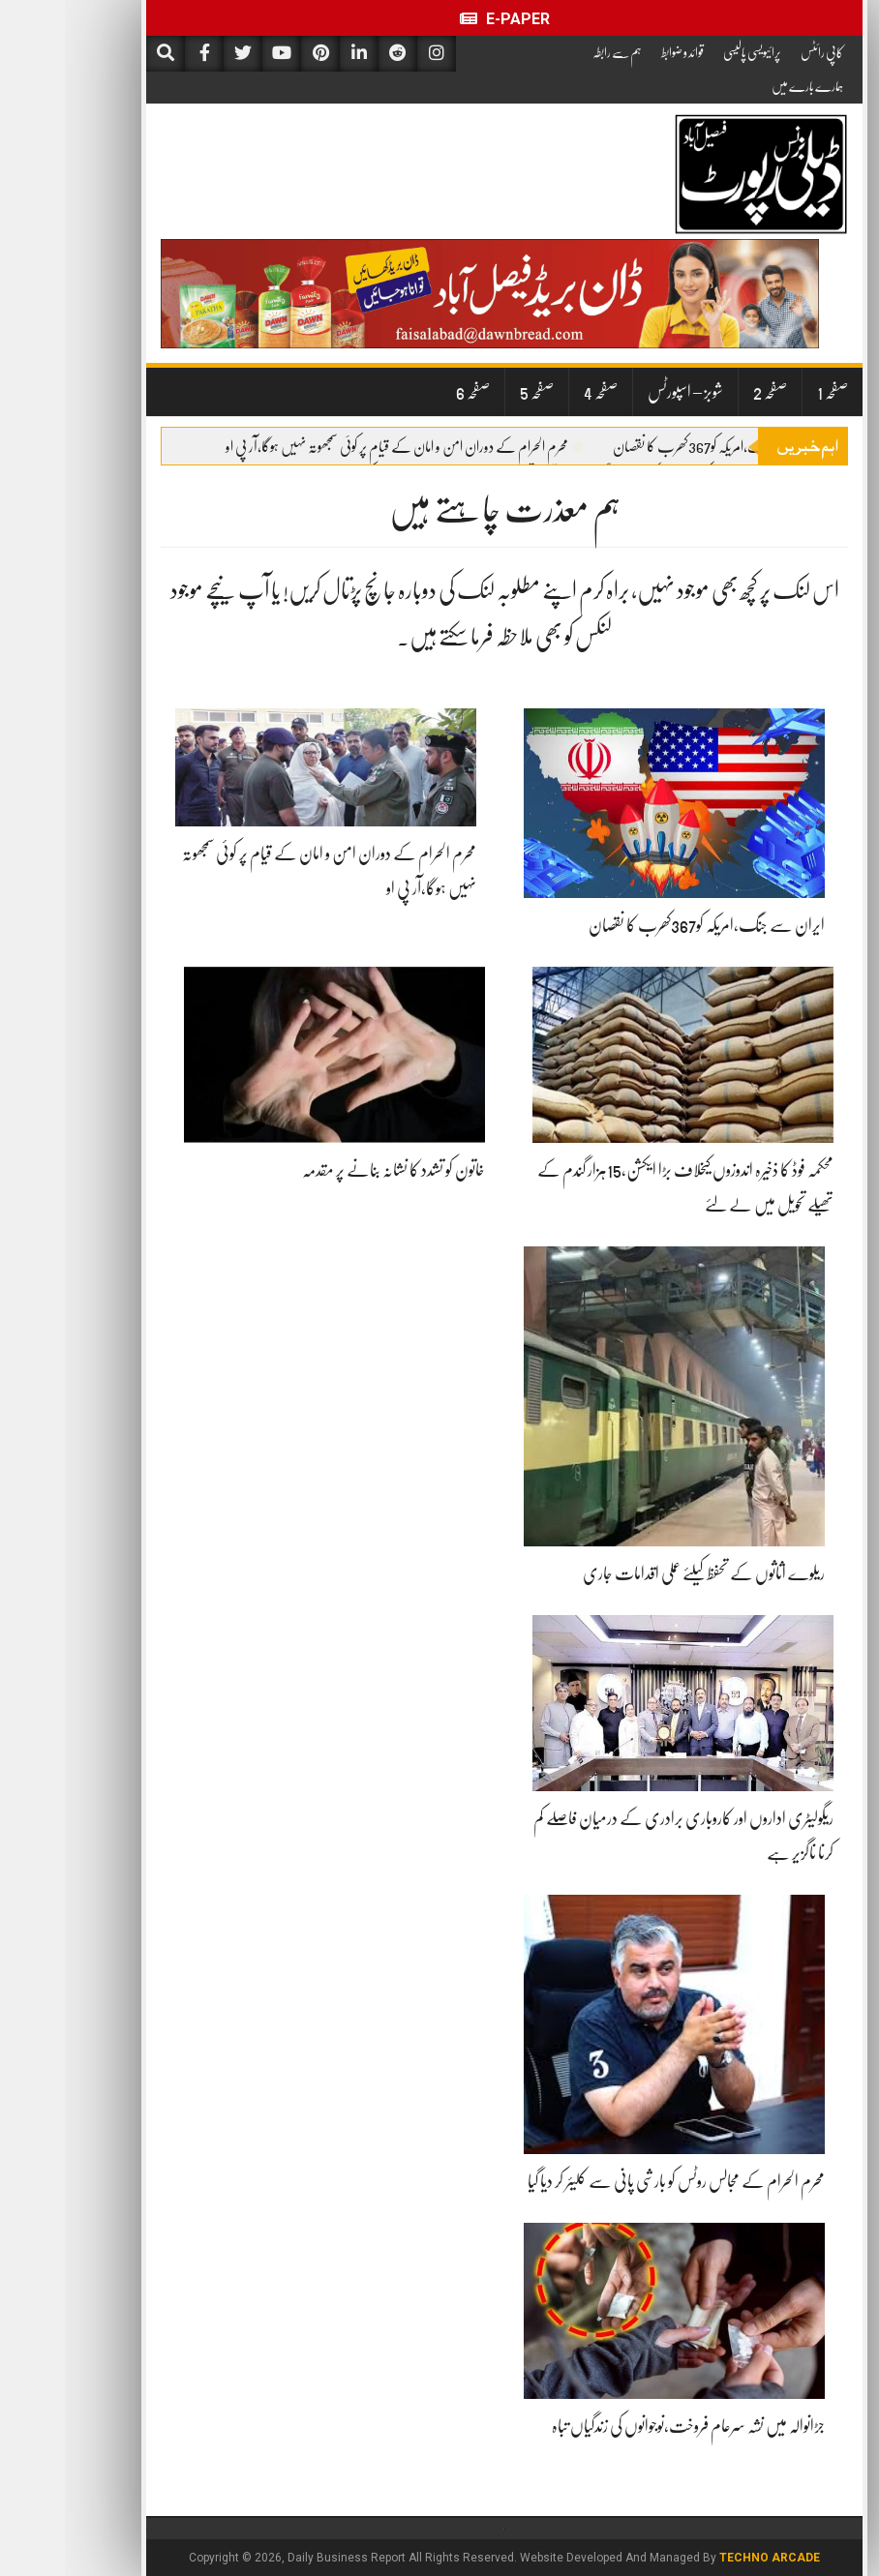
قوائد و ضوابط (617, 52)
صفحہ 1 (767, 392)
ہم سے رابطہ (552, 52)
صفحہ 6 (408, 392)
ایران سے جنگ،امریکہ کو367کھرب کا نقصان (660, 447)
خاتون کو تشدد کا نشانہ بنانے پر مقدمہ (328, 1170)
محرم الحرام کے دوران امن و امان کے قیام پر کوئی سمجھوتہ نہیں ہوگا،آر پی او (339, 447)
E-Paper (440, 19)
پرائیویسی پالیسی (687, 52)
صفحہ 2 (705, 392)
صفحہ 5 (472, 392)
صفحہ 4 (536, 392)
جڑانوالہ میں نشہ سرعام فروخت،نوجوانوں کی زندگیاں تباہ (623, 2426)
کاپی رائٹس (757, 52)
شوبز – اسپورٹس (620, 392)
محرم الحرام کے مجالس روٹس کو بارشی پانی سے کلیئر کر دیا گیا (611, 2181)
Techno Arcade (704, 2557)
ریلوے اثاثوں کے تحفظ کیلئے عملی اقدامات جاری (639, 1573)
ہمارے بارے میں (742, 86)
